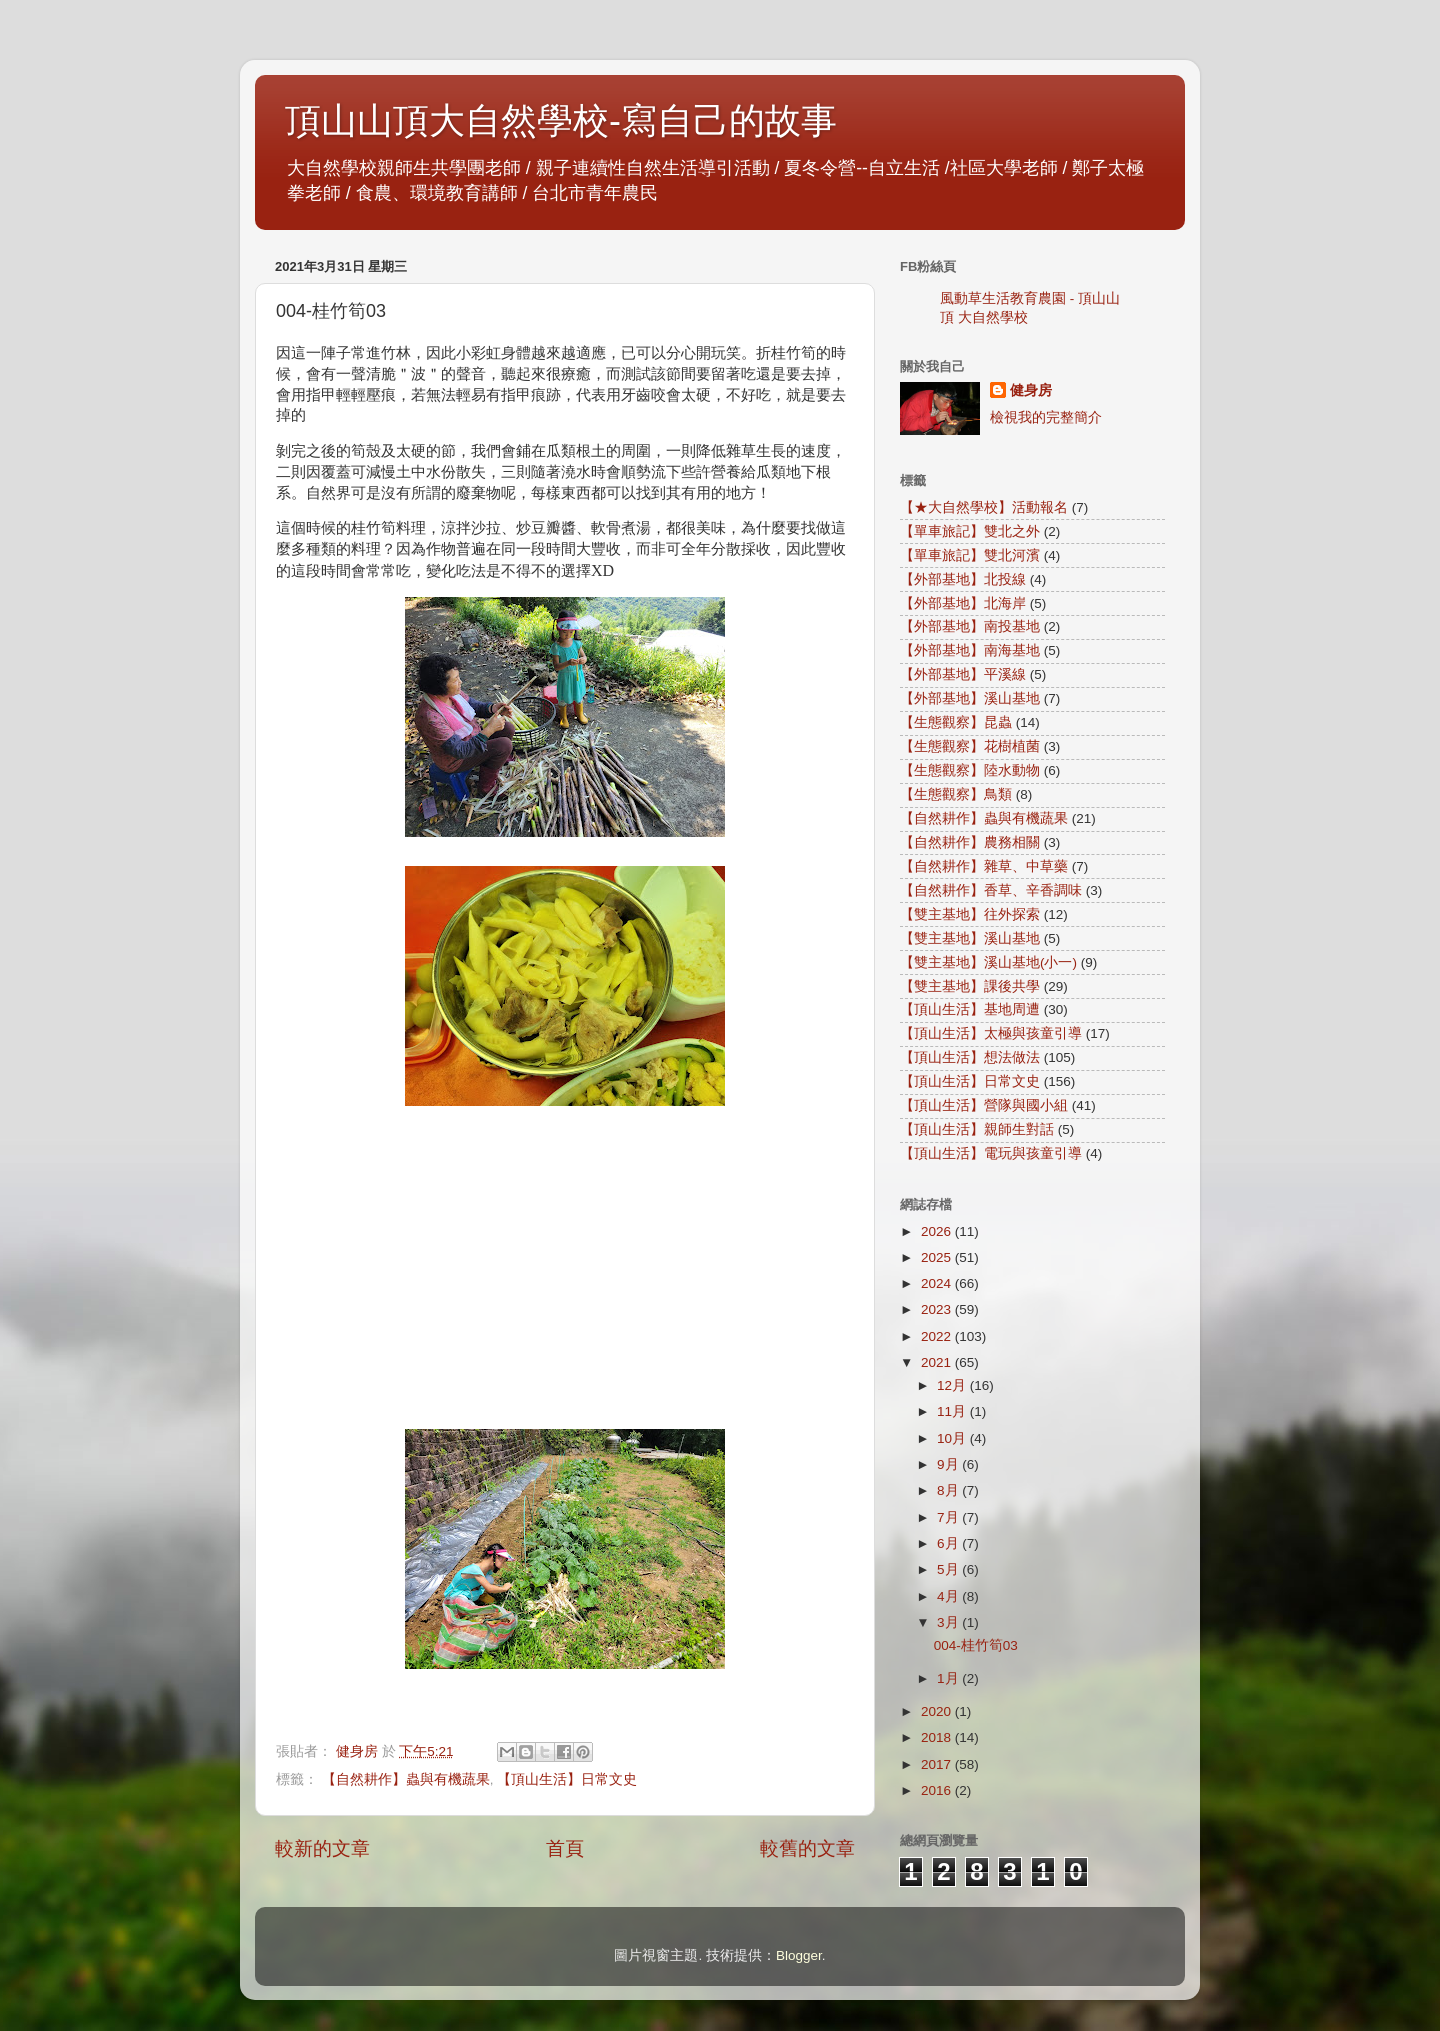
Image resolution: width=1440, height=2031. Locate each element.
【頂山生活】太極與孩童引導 (991, 1033)
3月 (949, 1622)
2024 (938, 1283)
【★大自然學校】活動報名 (984, 507)
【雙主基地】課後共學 (970, 986)
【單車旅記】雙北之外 (970, 531)
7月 (949, 1517)
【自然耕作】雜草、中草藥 (984, 866)
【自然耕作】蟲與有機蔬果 (406, 1779)
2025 (938, 1257)
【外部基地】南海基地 (970, 650)
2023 (938, 1309)
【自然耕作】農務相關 (970, 842)
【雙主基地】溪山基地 (970, 938)
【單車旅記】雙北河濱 (970, 555)
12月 (953, 1385)
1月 (949, 1678)
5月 (949, 1569)
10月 (953, 1438)
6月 (949, 1543)
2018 (938, 1737)
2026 (938, 1231)
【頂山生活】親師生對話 (977, 1129)
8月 (949, 1490)
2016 (938, 1790)
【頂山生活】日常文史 (567, 1779)
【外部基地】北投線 (963, 579)
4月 (949, 1596)
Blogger (799, 1955)
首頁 (565, 1848)
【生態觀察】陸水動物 (970, 770)
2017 (938, 1764)
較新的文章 (322, 1848)
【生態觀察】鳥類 (956, 794)
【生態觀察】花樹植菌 (970, 746)
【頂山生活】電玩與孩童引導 (991, 1153)
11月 (953, 1411)
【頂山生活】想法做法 (970, 1057)
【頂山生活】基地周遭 (970, 1009)
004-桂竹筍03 (976, 1645)
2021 (938, 1362)
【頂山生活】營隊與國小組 (984, 1105)
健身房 (1031, 390)
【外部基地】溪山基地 (970, 698)
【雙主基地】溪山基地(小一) (988, 962)
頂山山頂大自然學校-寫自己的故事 (561, 120)
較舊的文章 (807, 1848)
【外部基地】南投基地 (970, 626)
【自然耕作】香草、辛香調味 (991, 890)
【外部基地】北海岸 (963, 603)
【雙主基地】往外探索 (970, 914)
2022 (938, 1336)
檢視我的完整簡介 (1046, 417)
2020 (938, 1711)
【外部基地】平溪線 (963, 674)
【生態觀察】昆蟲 (956, 722)
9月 (949, 1464)
